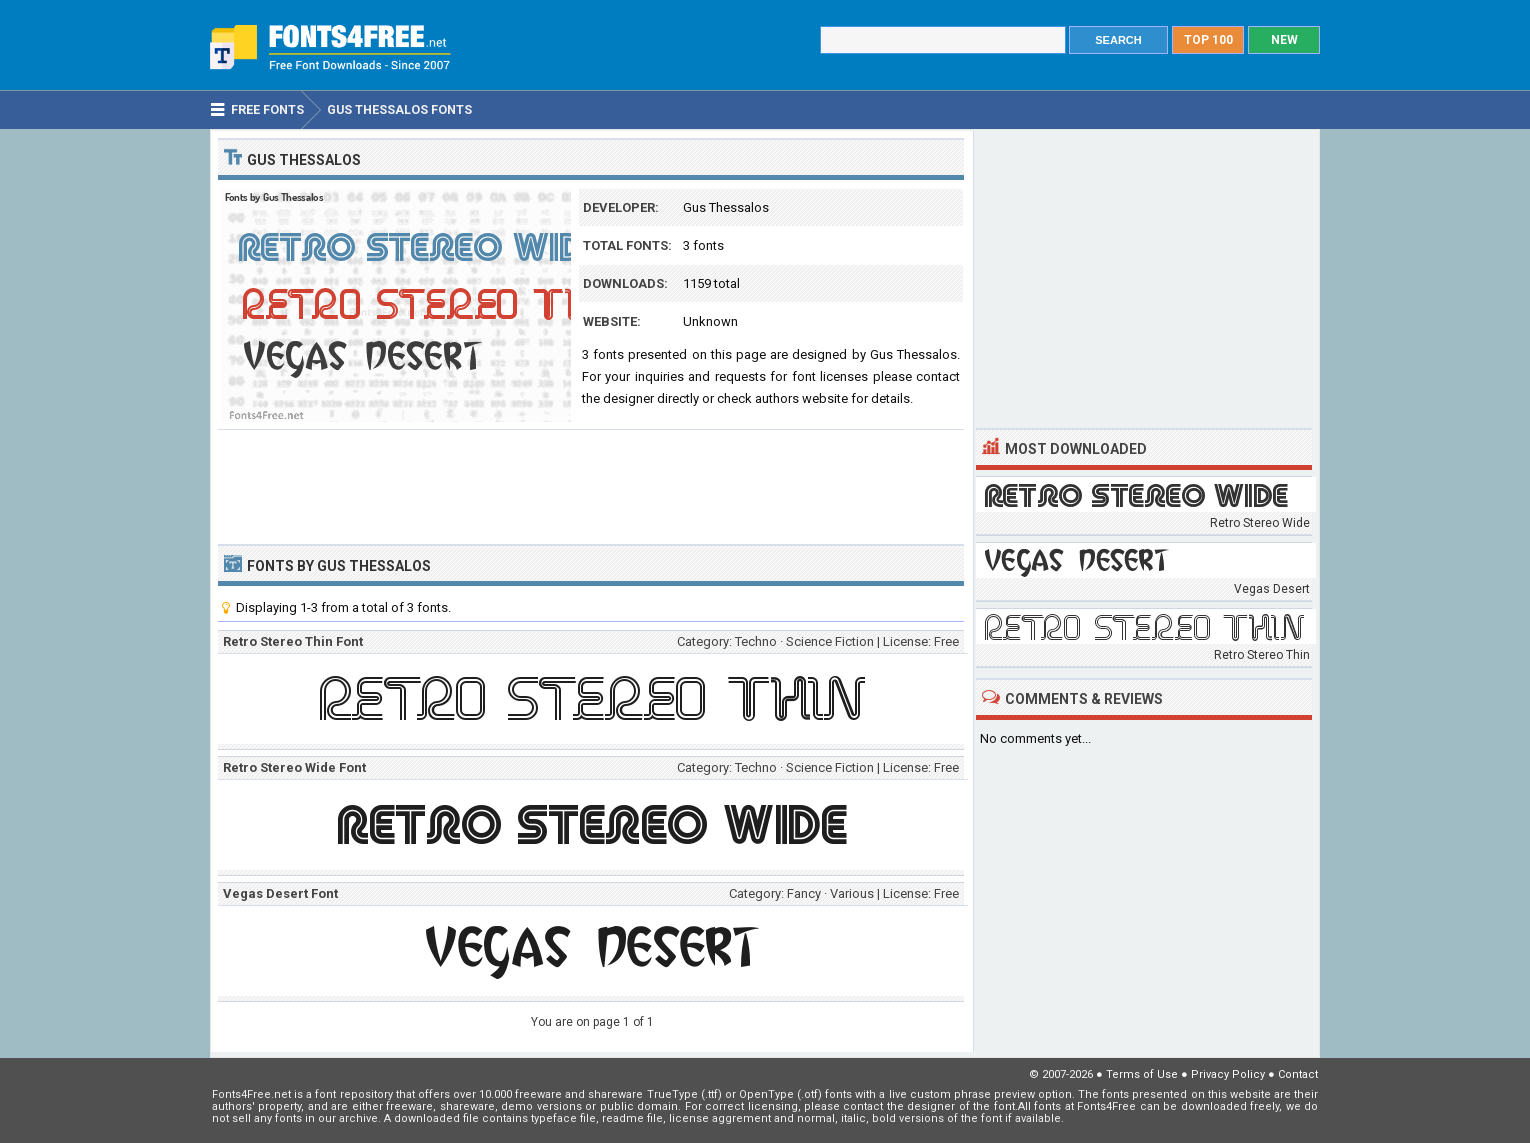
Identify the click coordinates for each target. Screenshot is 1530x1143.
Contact (1298, 1074)
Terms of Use (1142, 1074)
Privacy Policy (1228, 1074)
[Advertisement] (591, 485)
